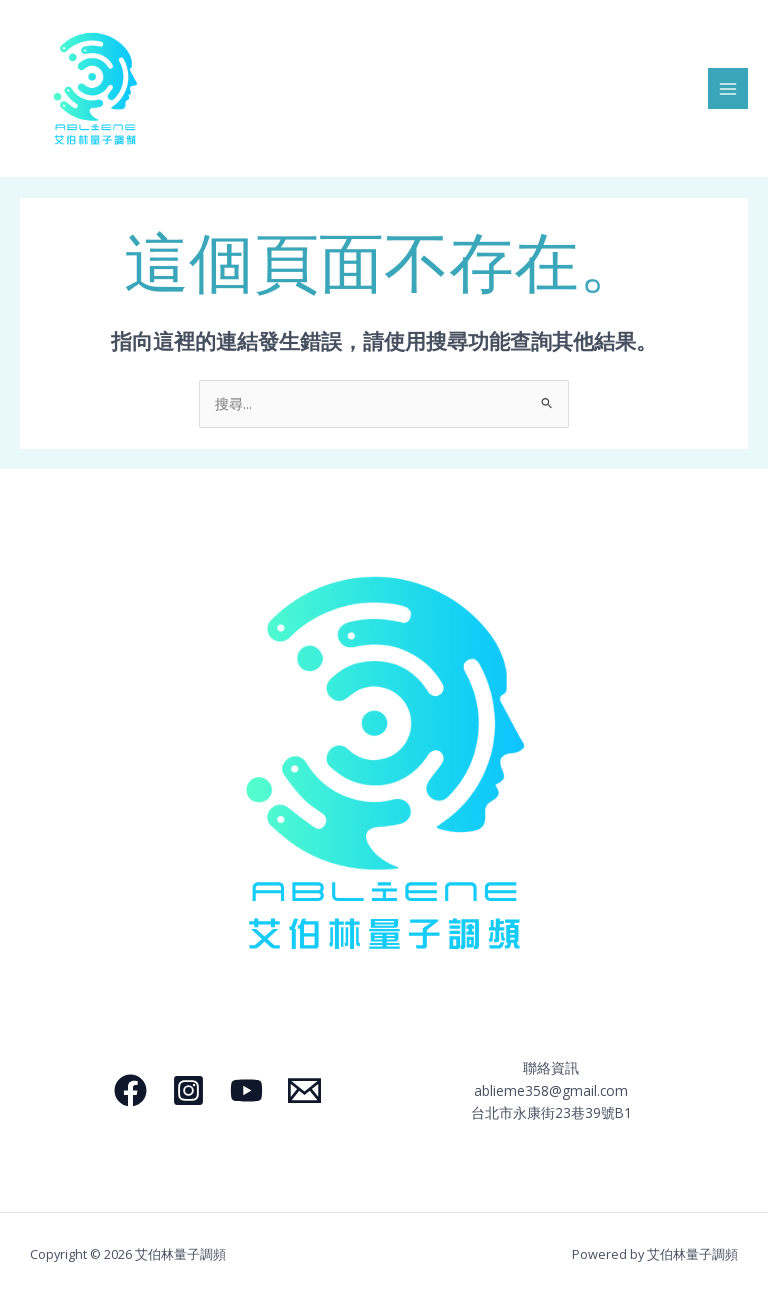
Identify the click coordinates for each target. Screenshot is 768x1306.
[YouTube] (246, 1090)
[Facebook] (130, 1090)
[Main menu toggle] (728, 88)
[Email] (304, 1090)
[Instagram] (188, 1090)
